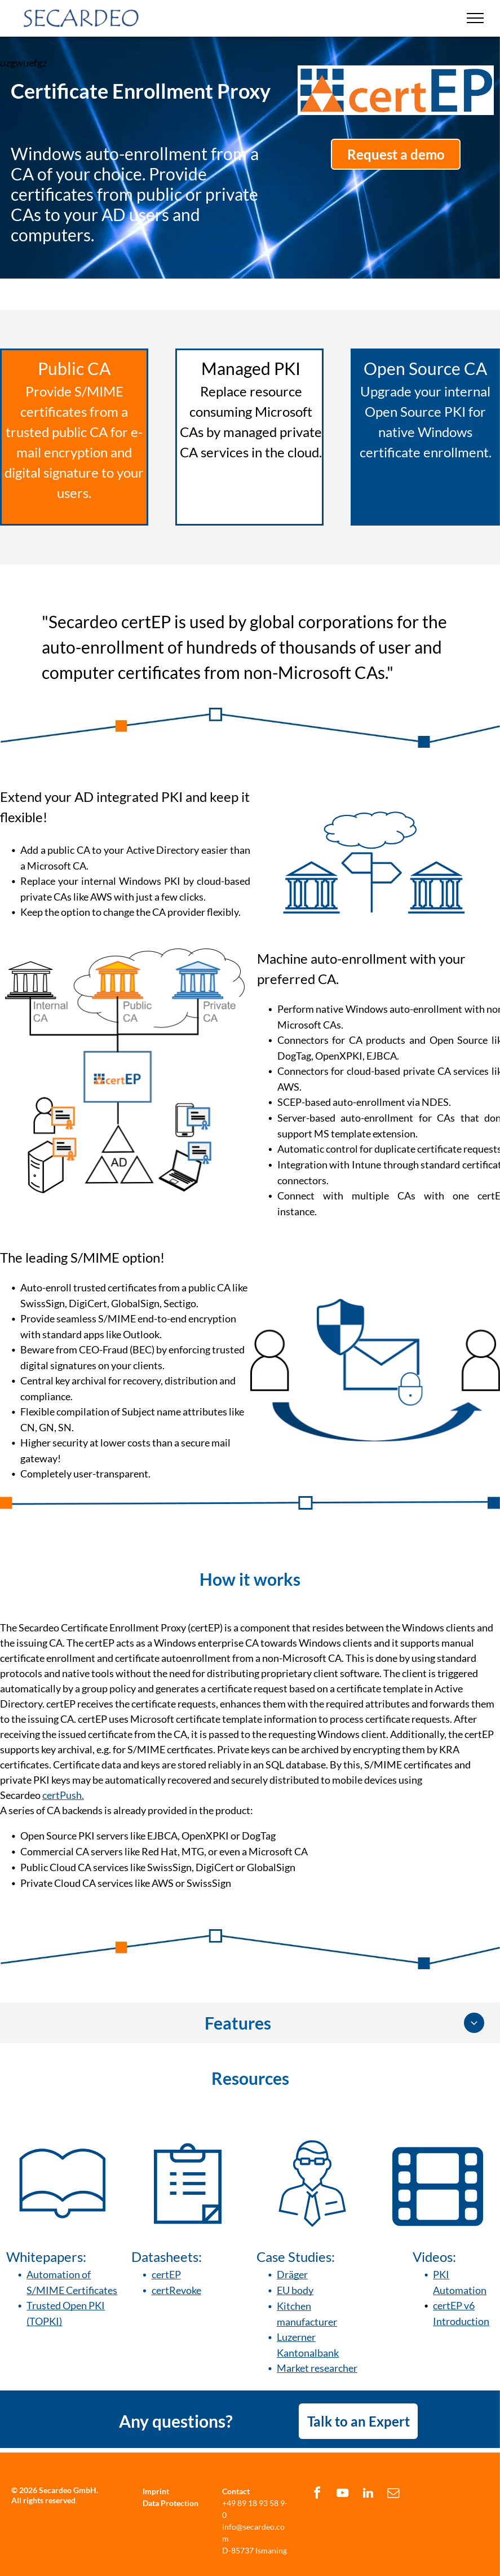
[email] (393, 2494)
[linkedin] (368, 2494)
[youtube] (343, 2494)
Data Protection (170, 2503)
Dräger (292, 2274)
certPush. (63, 1795)
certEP (166, 2274)
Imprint (156, 2491)
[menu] (475, 18)
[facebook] (317, 2494)
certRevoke (176, 2290)
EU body (295, 2290)
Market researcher (317, 2368)
